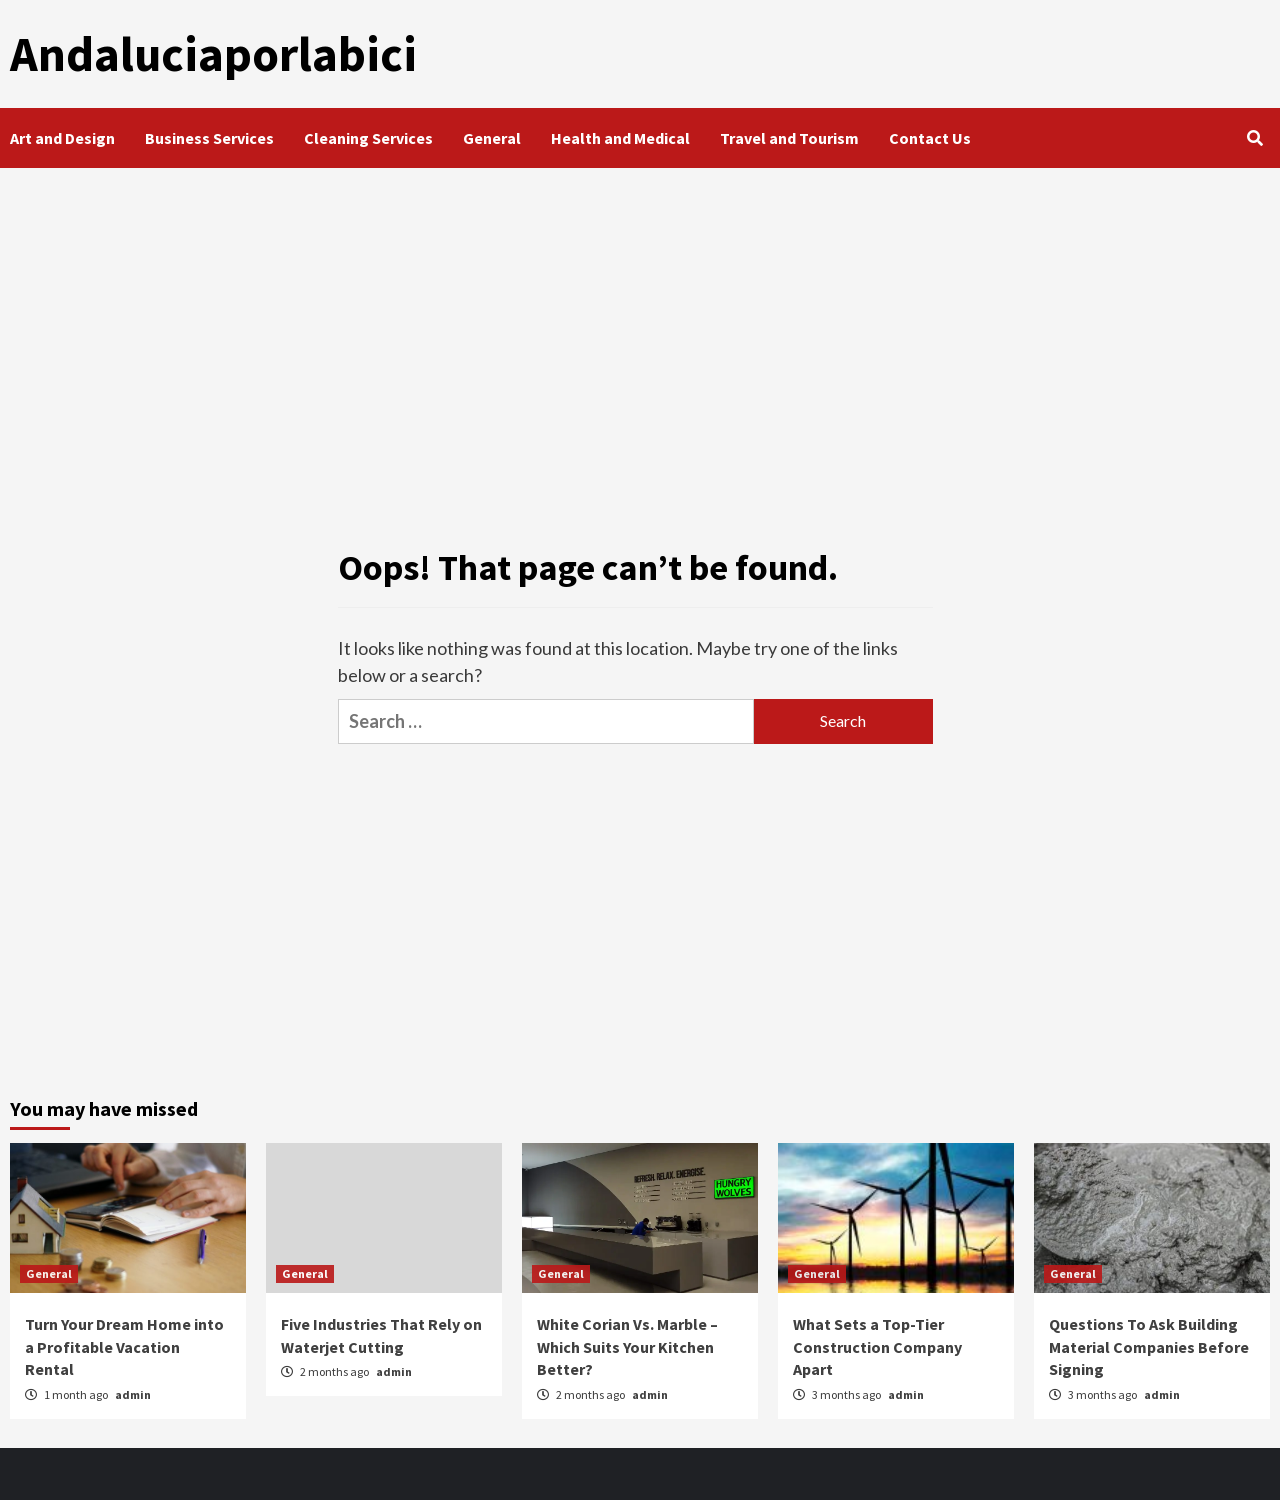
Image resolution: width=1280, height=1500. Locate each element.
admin (133, 1393)
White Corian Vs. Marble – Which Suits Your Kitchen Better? (627, 1346)
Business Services (209, 138)
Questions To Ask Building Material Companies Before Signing (1149, 1346)
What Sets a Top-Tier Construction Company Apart (877, 1346)
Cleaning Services (368, 138)
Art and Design (62, 138)
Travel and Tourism (789, 138)
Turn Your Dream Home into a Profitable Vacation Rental (124, 1346)
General (492, 138)
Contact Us (930, 138)
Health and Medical (620, 138)
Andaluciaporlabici (210, 54)
